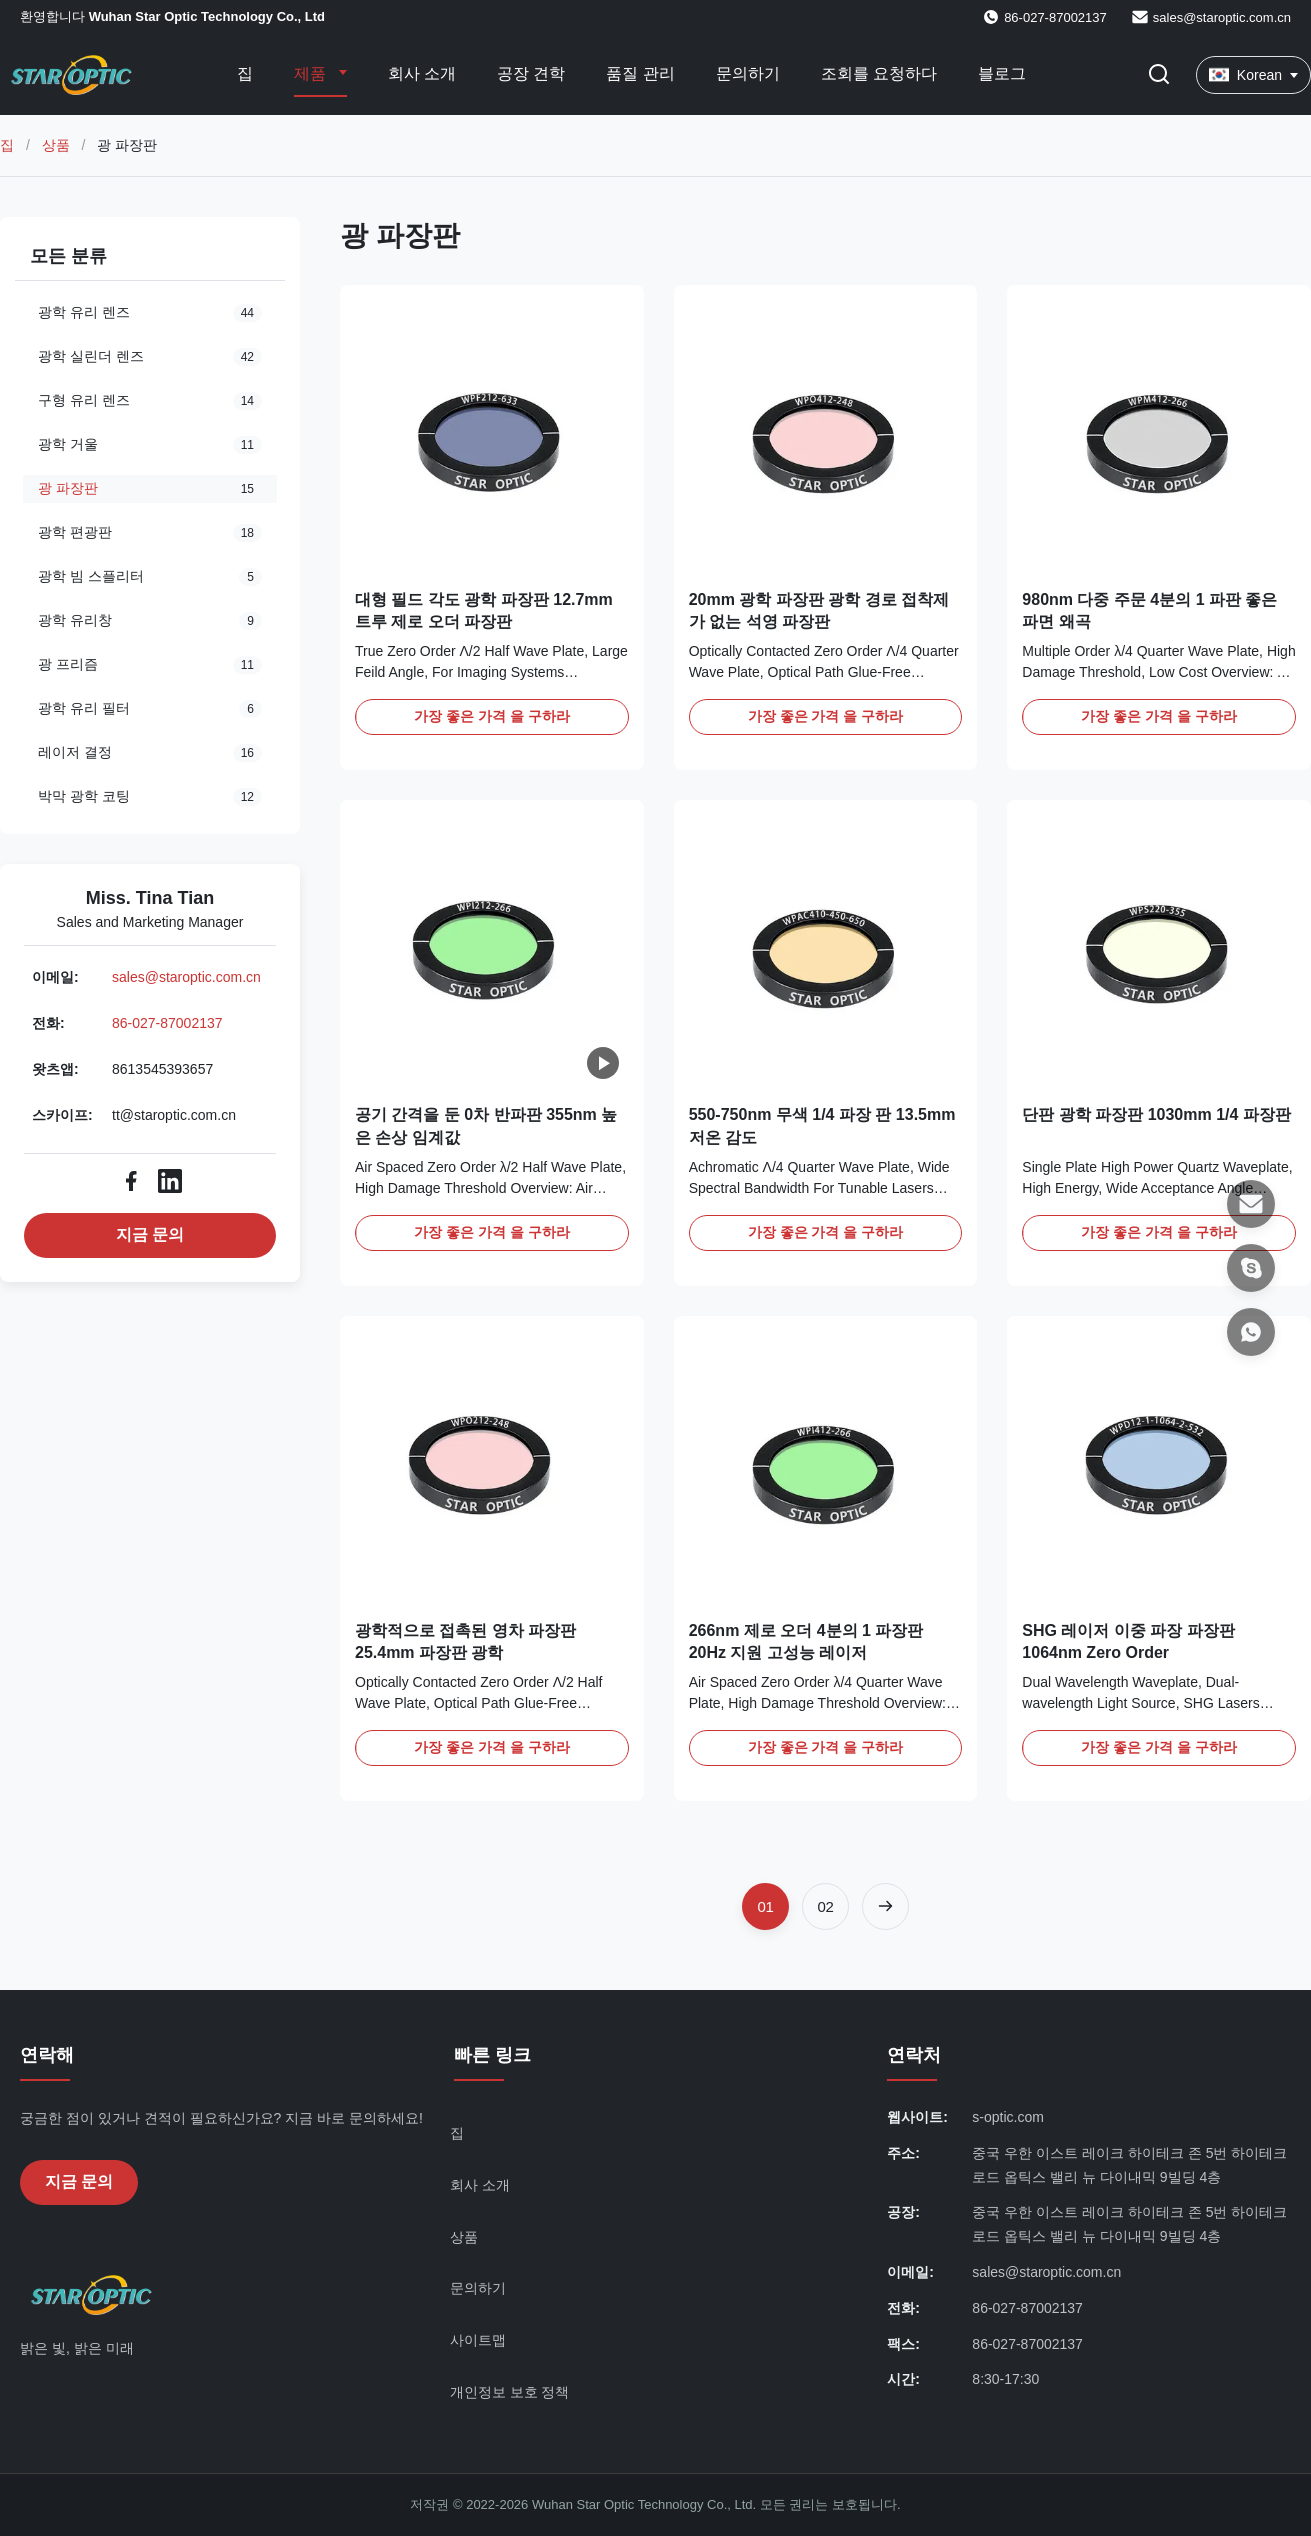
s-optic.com (1008, 2117)
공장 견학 (531, 73)
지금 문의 (150, 1234)
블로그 (1002, 73)
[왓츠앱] (1251, 1332)
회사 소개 (422, 73)
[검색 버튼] (1159, 75)
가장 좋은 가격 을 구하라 (492, 716)
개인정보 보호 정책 (510, 2392)
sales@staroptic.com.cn (1222, 17)
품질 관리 (640, 73)
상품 (56, 145)
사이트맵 (478, 2340)
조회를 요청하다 (879, 73)
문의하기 (748, 73)
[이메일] (1251, 1204)
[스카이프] (1251, 1268)
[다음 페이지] (885, 1906)
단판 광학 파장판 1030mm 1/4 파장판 (1156, 1114)
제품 (312, 73)
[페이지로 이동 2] (825, 1906)
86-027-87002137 (167, 1023)
